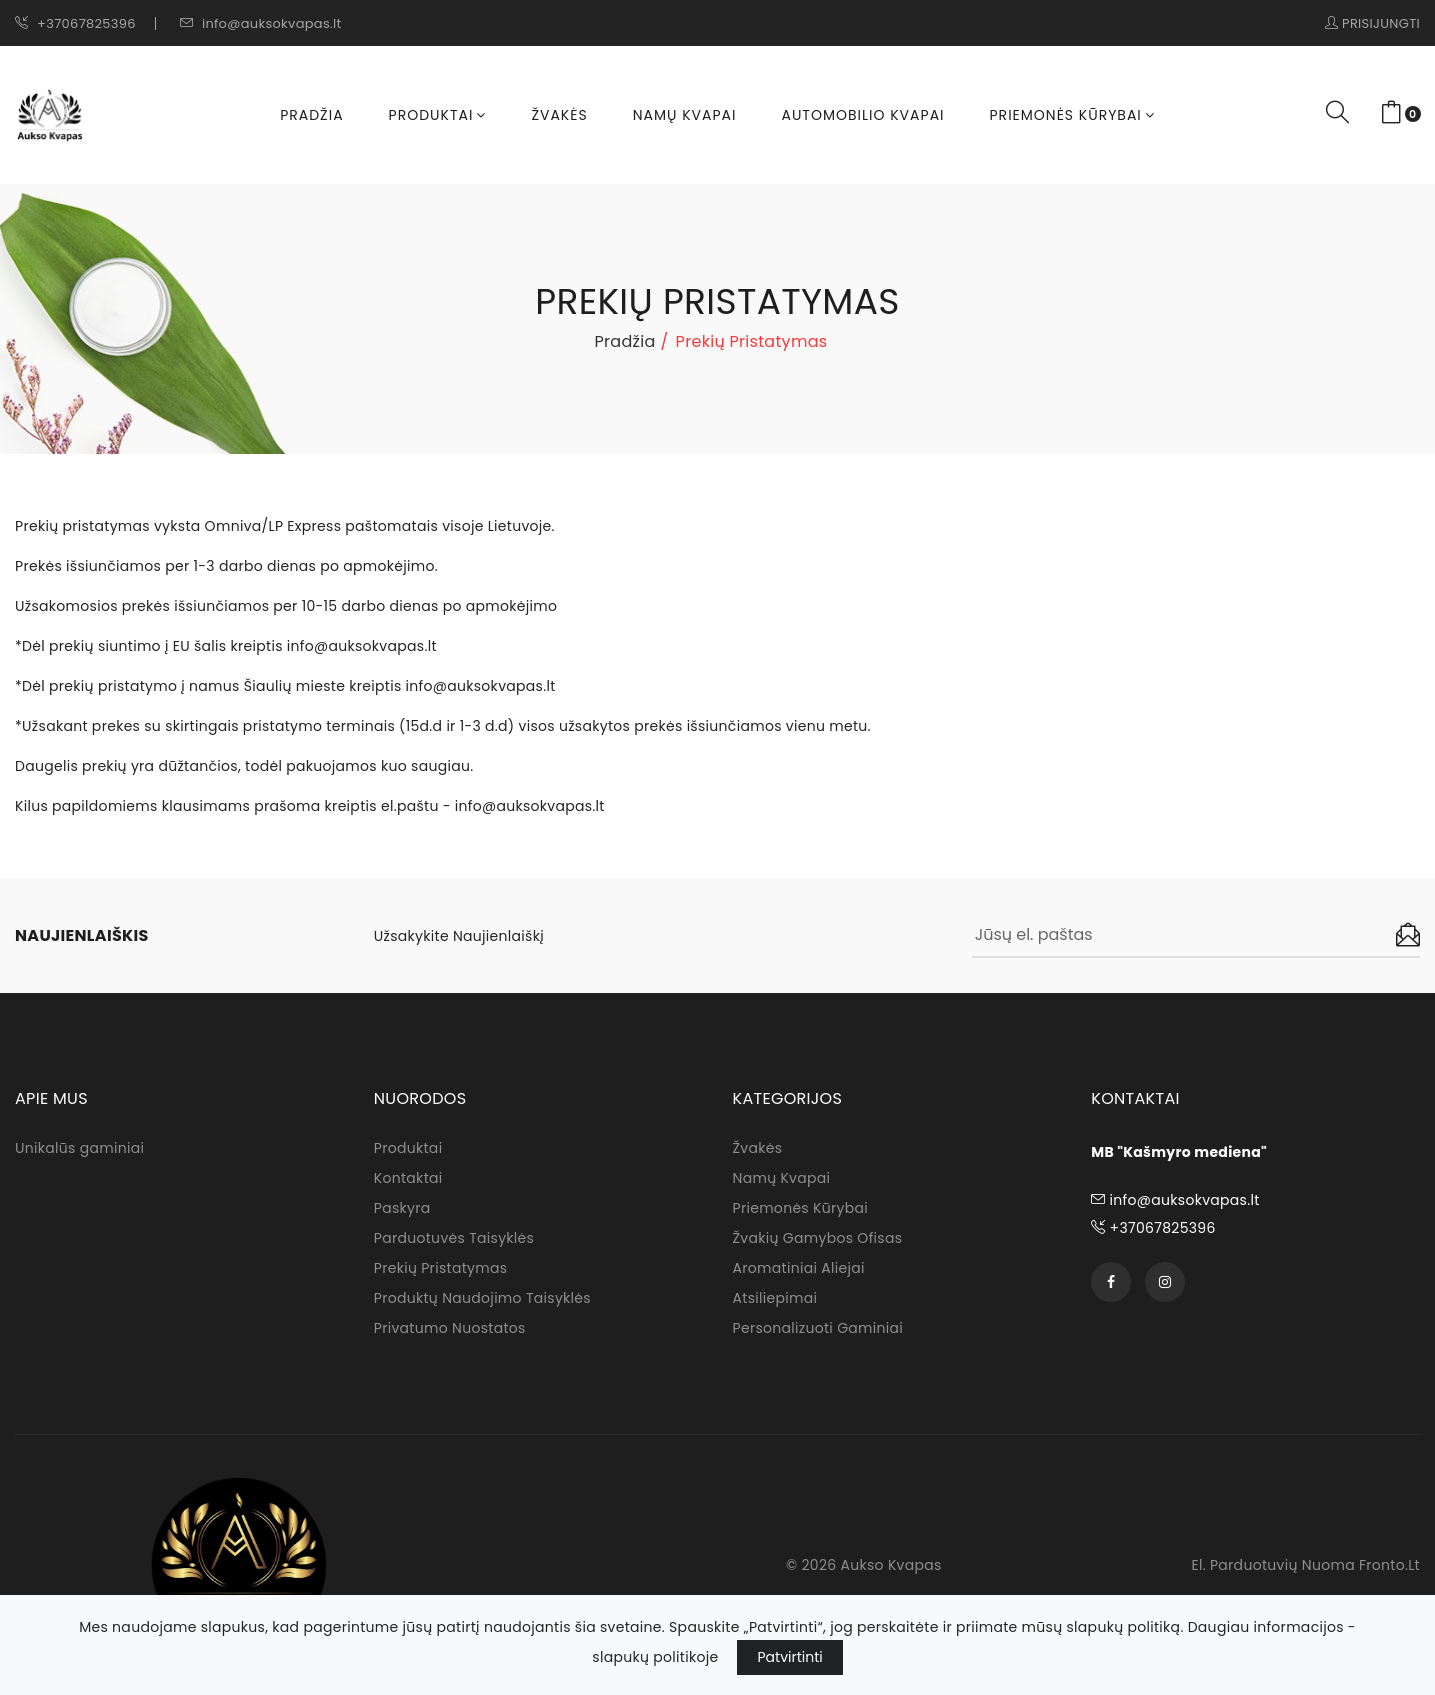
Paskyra (402, 1208)
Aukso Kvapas (891, 1565)
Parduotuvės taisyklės (454, 1238)
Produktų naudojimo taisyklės (482, 1298)
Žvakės (559, 115)
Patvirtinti (789, 1657)
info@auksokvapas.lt (261, 23)
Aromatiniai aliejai (799, 1268)
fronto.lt (1389, 1565)
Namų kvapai (685, 115)
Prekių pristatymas (441, 1268)
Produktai (438, 115)
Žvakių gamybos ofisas (818, 1238)
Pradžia (311, 115)
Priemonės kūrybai (1072, 115)
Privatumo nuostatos (450, 1328)
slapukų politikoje (655, 1657)
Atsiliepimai (775, 1298)
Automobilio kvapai (862, 115)
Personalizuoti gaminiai (818, 1328)
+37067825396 (75, 23)
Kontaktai (408, 1178)
